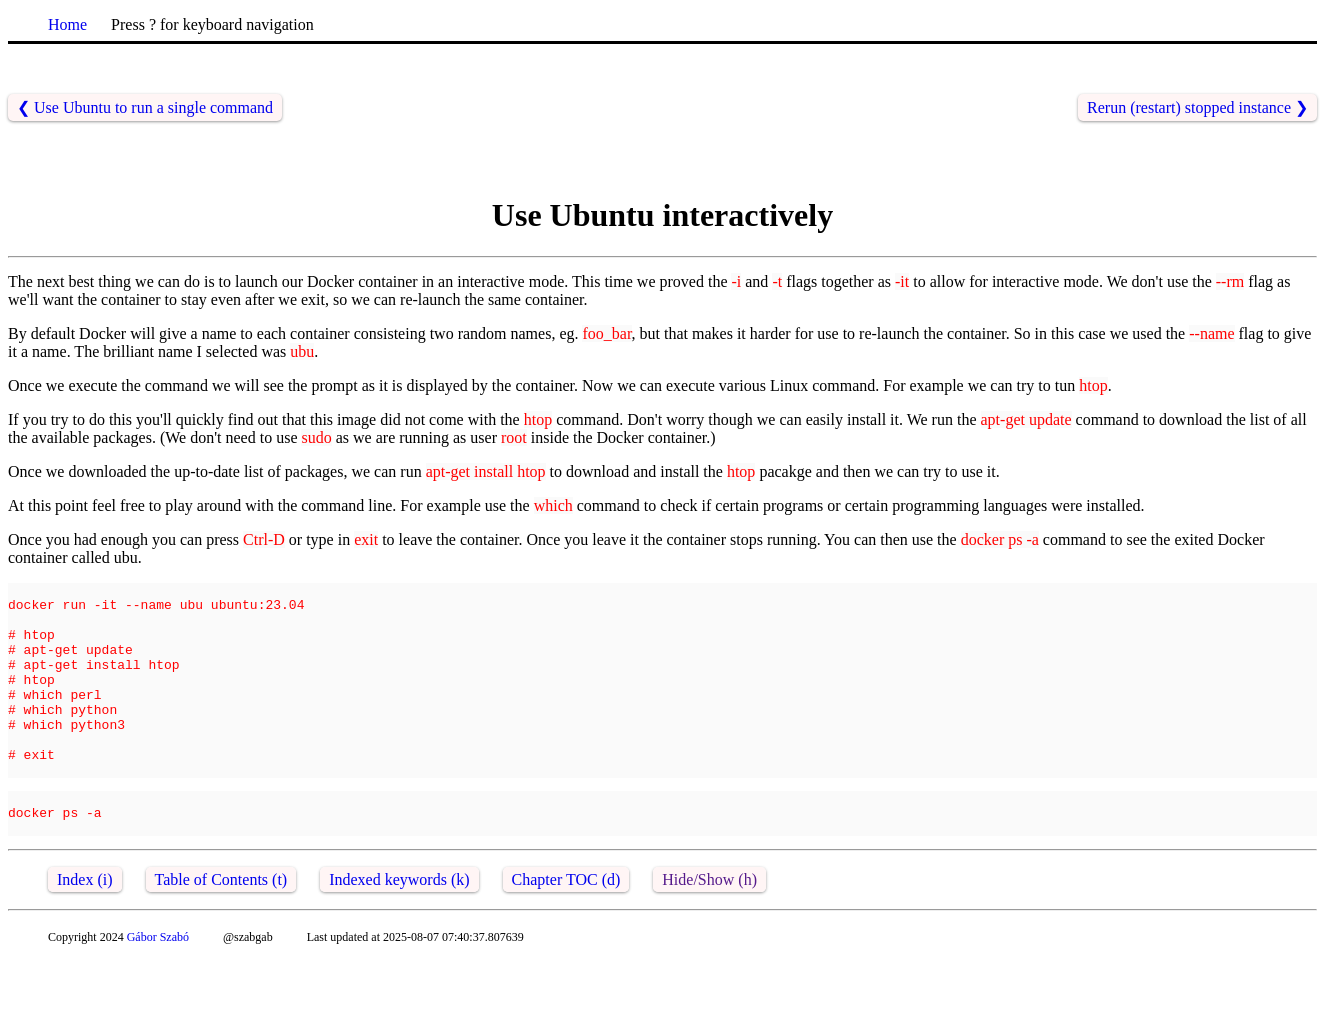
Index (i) (85, 927)
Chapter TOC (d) (566, 927)
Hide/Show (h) (709, 927)
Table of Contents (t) (221, 927)
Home (67, 24)
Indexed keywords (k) (399, 927)
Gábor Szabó (158, 985)
